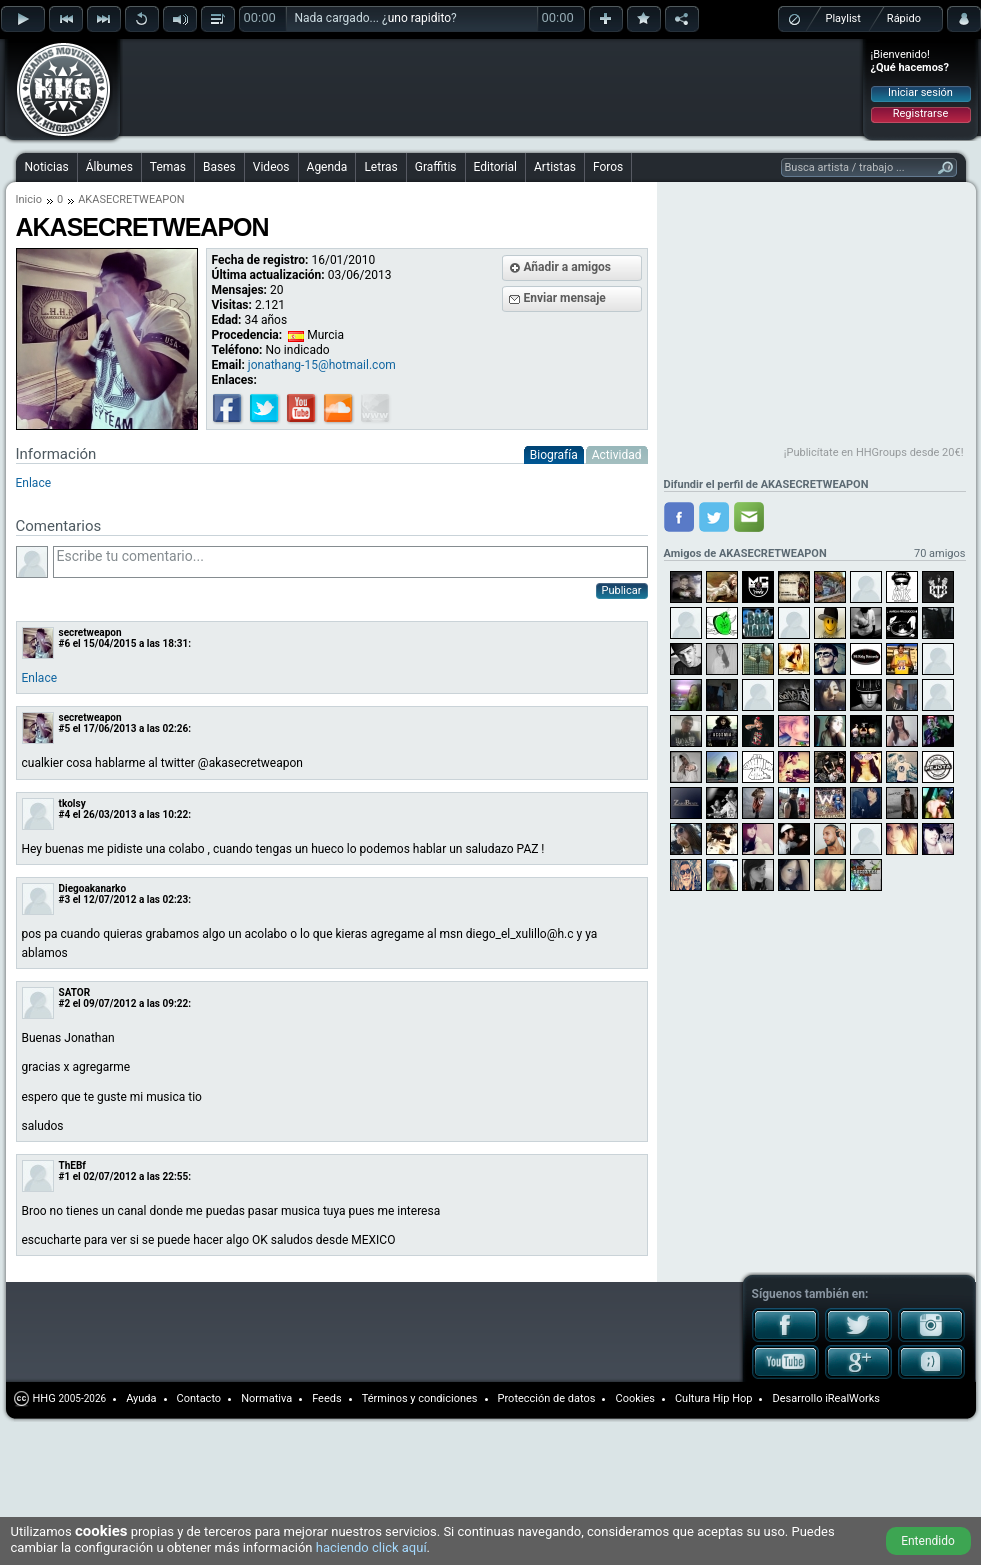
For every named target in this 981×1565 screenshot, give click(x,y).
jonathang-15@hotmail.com (322, 365)
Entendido (928, 1541)
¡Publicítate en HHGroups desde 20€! (874, 452)
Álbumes (109, 167)
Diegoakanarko (93, 888)
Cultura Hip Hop (714, 1398)
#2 (65, 1003)
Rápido (904, 18)
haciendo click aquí (371, 1547)
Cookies (634, 1398)
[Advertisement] (316, 182)
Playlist (843, 18)
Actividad (617, 455)
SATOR (75, 992)
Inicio (29, 199)
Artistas (555, 167)
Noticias (47, 167)
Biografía (554, 455)
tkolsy (72, 803)
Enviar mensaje (565, 298)
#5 (65, 728)
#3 (65, 899)
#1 (65, 1176)
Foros (608, 167)
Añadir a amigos (568, 267)
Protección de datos (547, 1398)
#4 (65, 814)
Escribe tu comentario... (350, 562)
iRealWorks (852, 1398)
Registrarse (920, 113)
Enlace (34, 483)
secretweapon (90, 632)
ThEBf (72, 1165)
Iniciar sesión (920, 92)
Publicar (622, 590)
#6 (65, 643)
